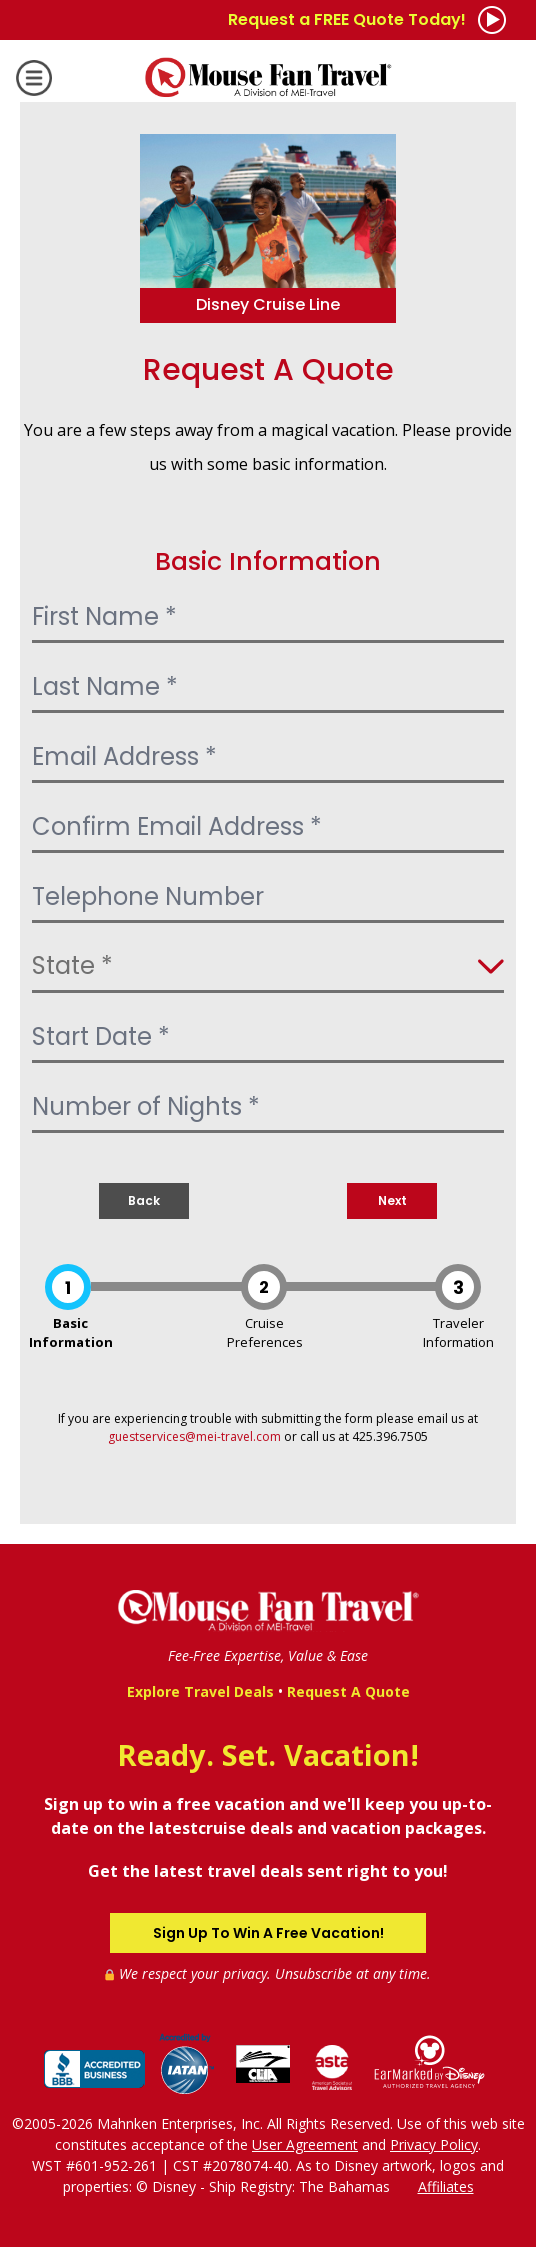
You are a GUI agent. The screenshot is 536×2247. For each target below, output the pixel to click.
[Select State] (267, 968)
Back (144, 1200)
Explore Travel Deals (200, 1691)
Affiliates (446, 2186)
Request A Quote (348, 1691)
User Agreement (305, 2144)
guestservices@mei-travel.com (194, 1436)
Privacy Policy (434, 2144)
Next (392, 1200)
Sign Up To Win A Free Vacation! (268, 1933)
